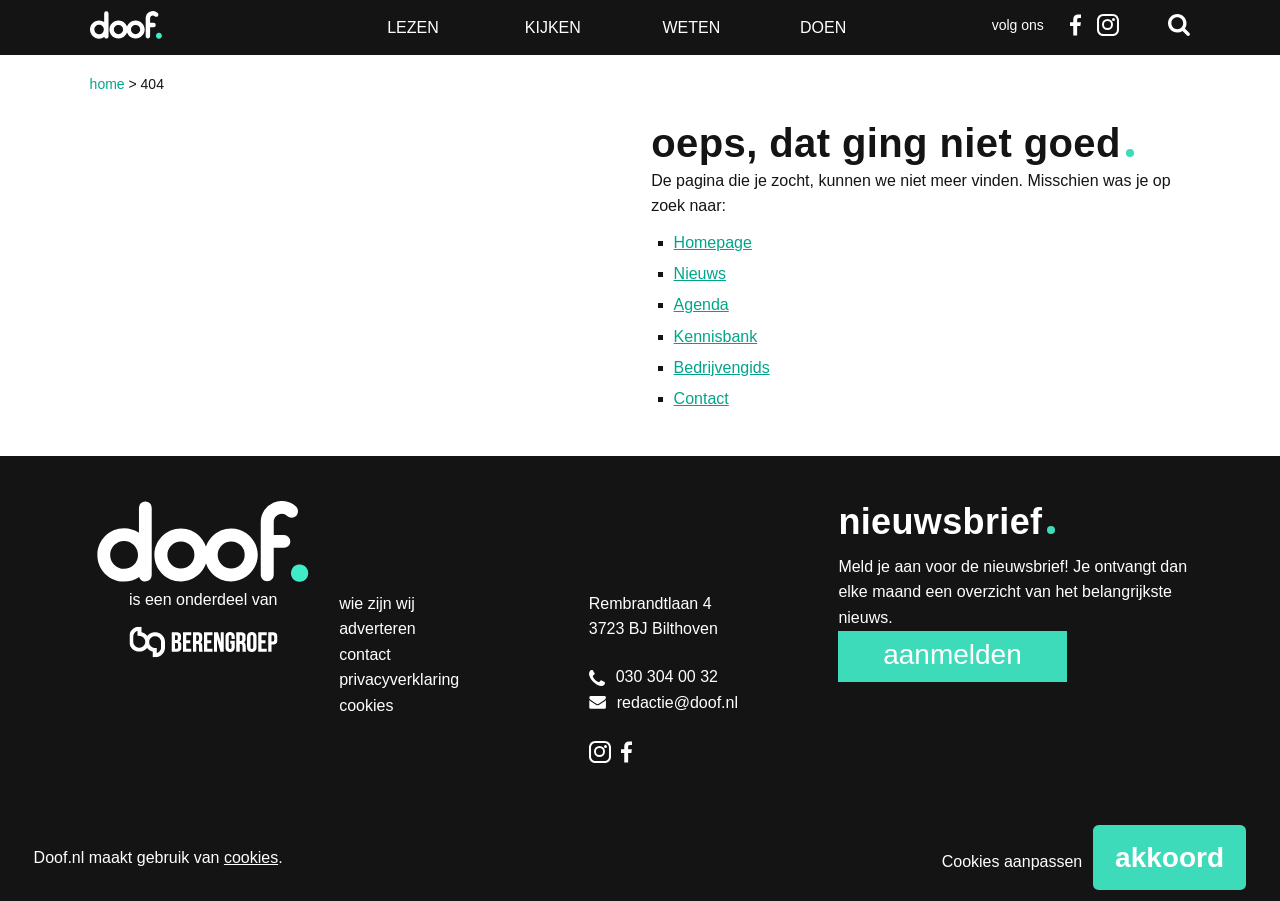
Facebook (1076, 25)
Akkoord (1169, 857)
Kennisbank (716, 336)
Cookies (366, 705)
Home (107, 84)
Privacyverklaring (399, 679)
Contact (701, 398)
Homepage (713, 242)
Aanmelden (952, 654)
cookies (251, 857)
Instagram (1107, 25)
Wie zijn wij (377, 603)
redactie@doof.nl (663, 702)
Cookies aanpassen (1012, 861)
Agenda (701, 304)
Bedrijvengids (722, 367)
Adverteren (377, 628)
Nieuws (700, 273)
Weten (691, 27)
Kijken (553, 27)
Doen (823, 27)
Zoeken (1179, 25)
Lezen (413, 27)
